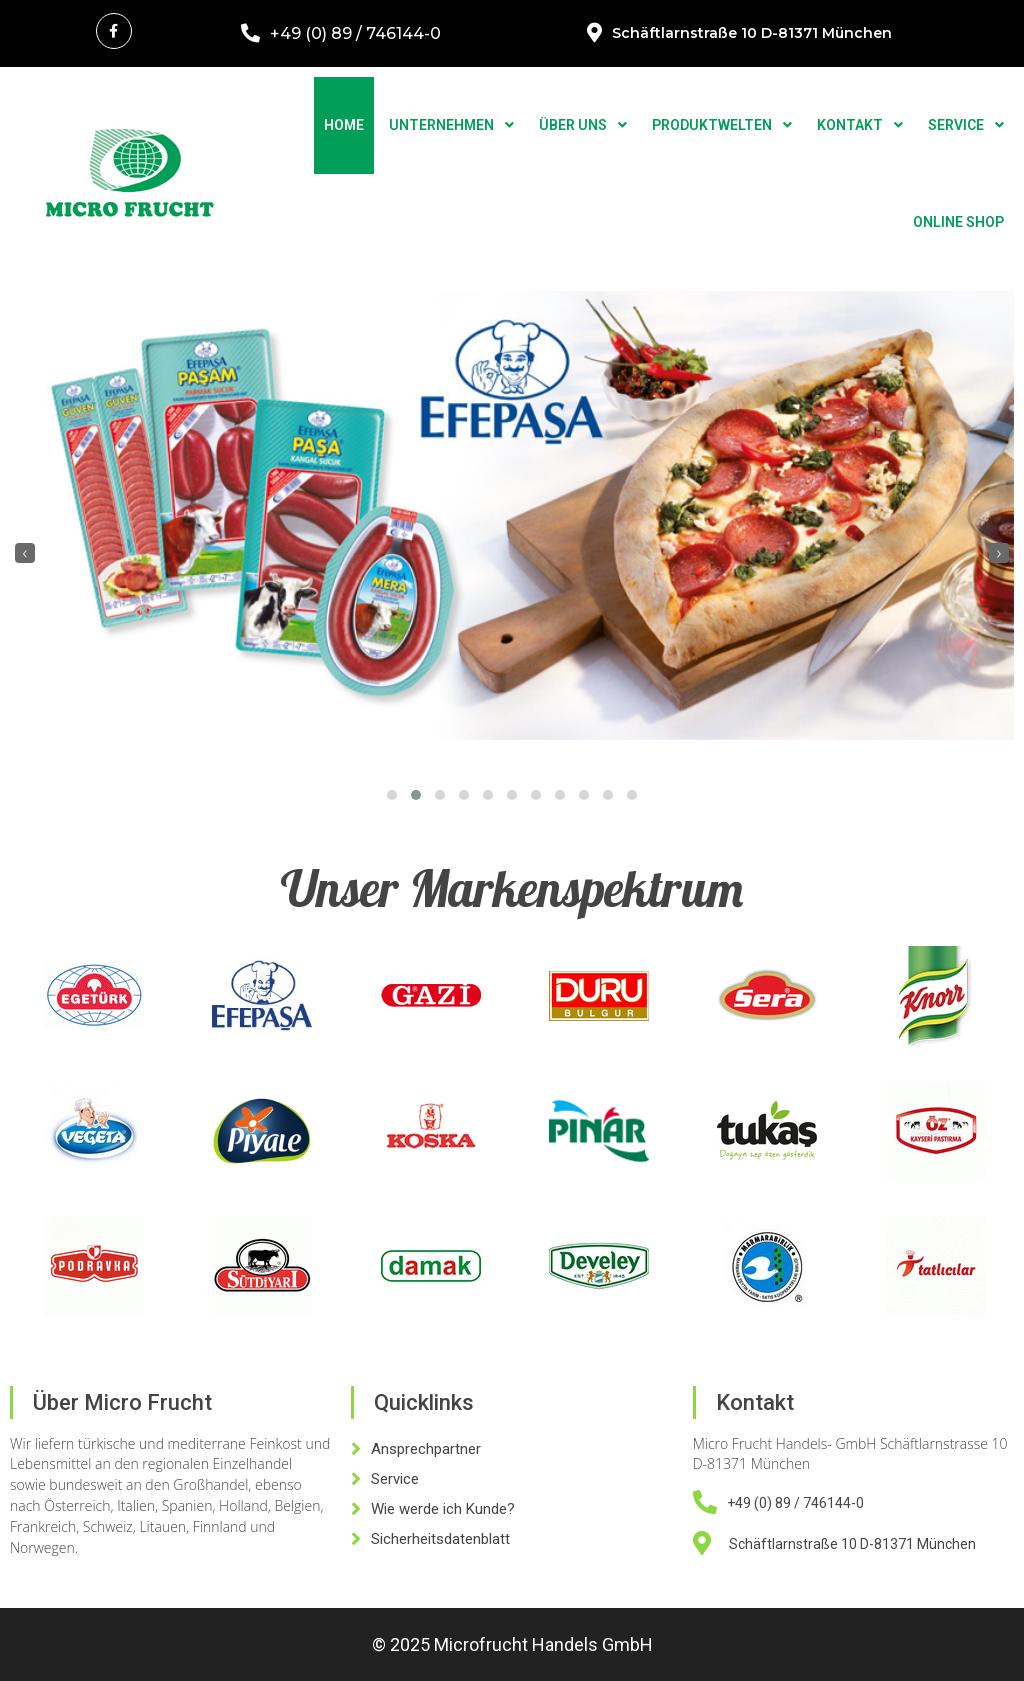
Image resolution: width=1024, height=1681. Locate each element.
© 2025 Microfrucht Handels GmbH (512, 1644)
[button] (392, 795)
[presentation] (25, 553)
